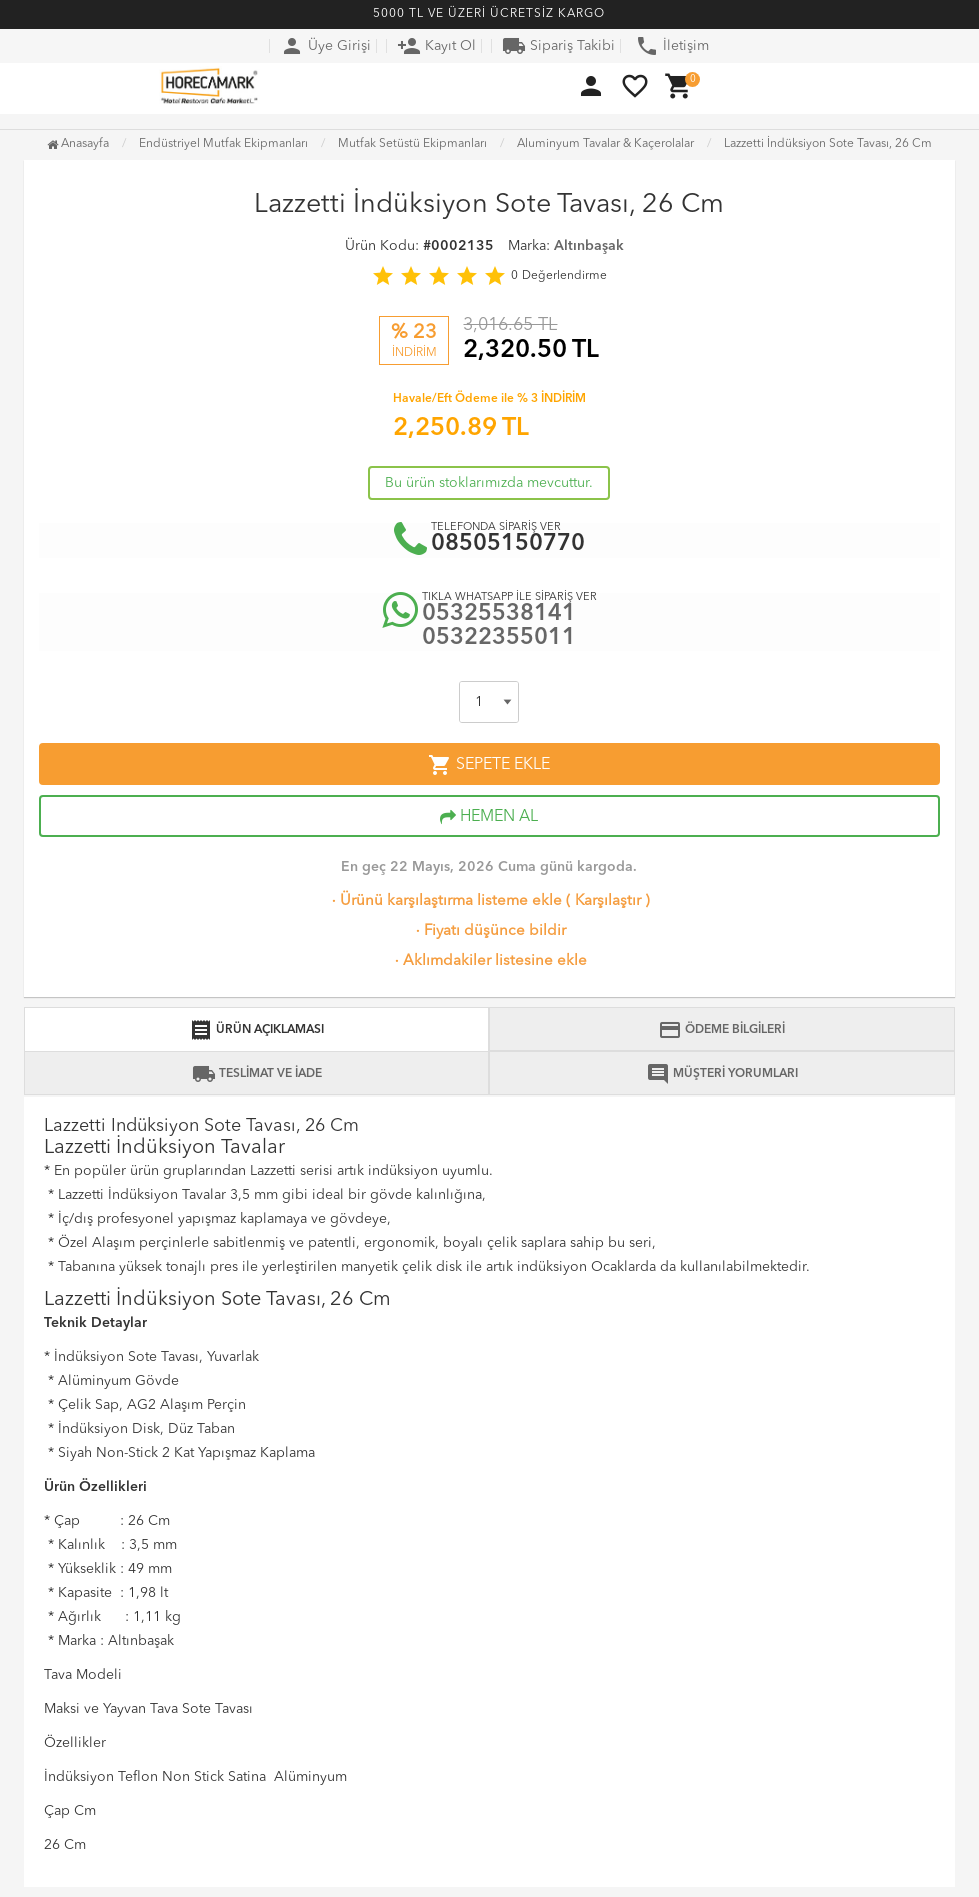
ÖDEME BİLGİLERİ (721, 1030)
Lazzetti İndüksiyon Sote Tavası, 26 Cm (828, 144)
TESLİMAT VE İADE (257, 1074)
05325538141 (499, 614)
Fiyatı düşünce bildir (489, 931)
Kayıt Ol (436, 46)
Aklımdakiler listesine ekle (489, 961)
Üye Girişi (325, 46)
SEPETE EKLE (489, 765)
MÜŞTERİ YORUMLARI (722, 1074)
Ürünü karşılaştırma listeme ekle (445, 901)
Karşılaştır (608, 901)
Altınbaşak (589, 246)
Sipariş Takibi (558, 46)
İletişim (672, 46)
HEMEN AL (489, 817)
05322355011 (499, 638)
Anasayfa (78, 144)
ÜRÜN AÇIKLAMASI (256, 1030)
